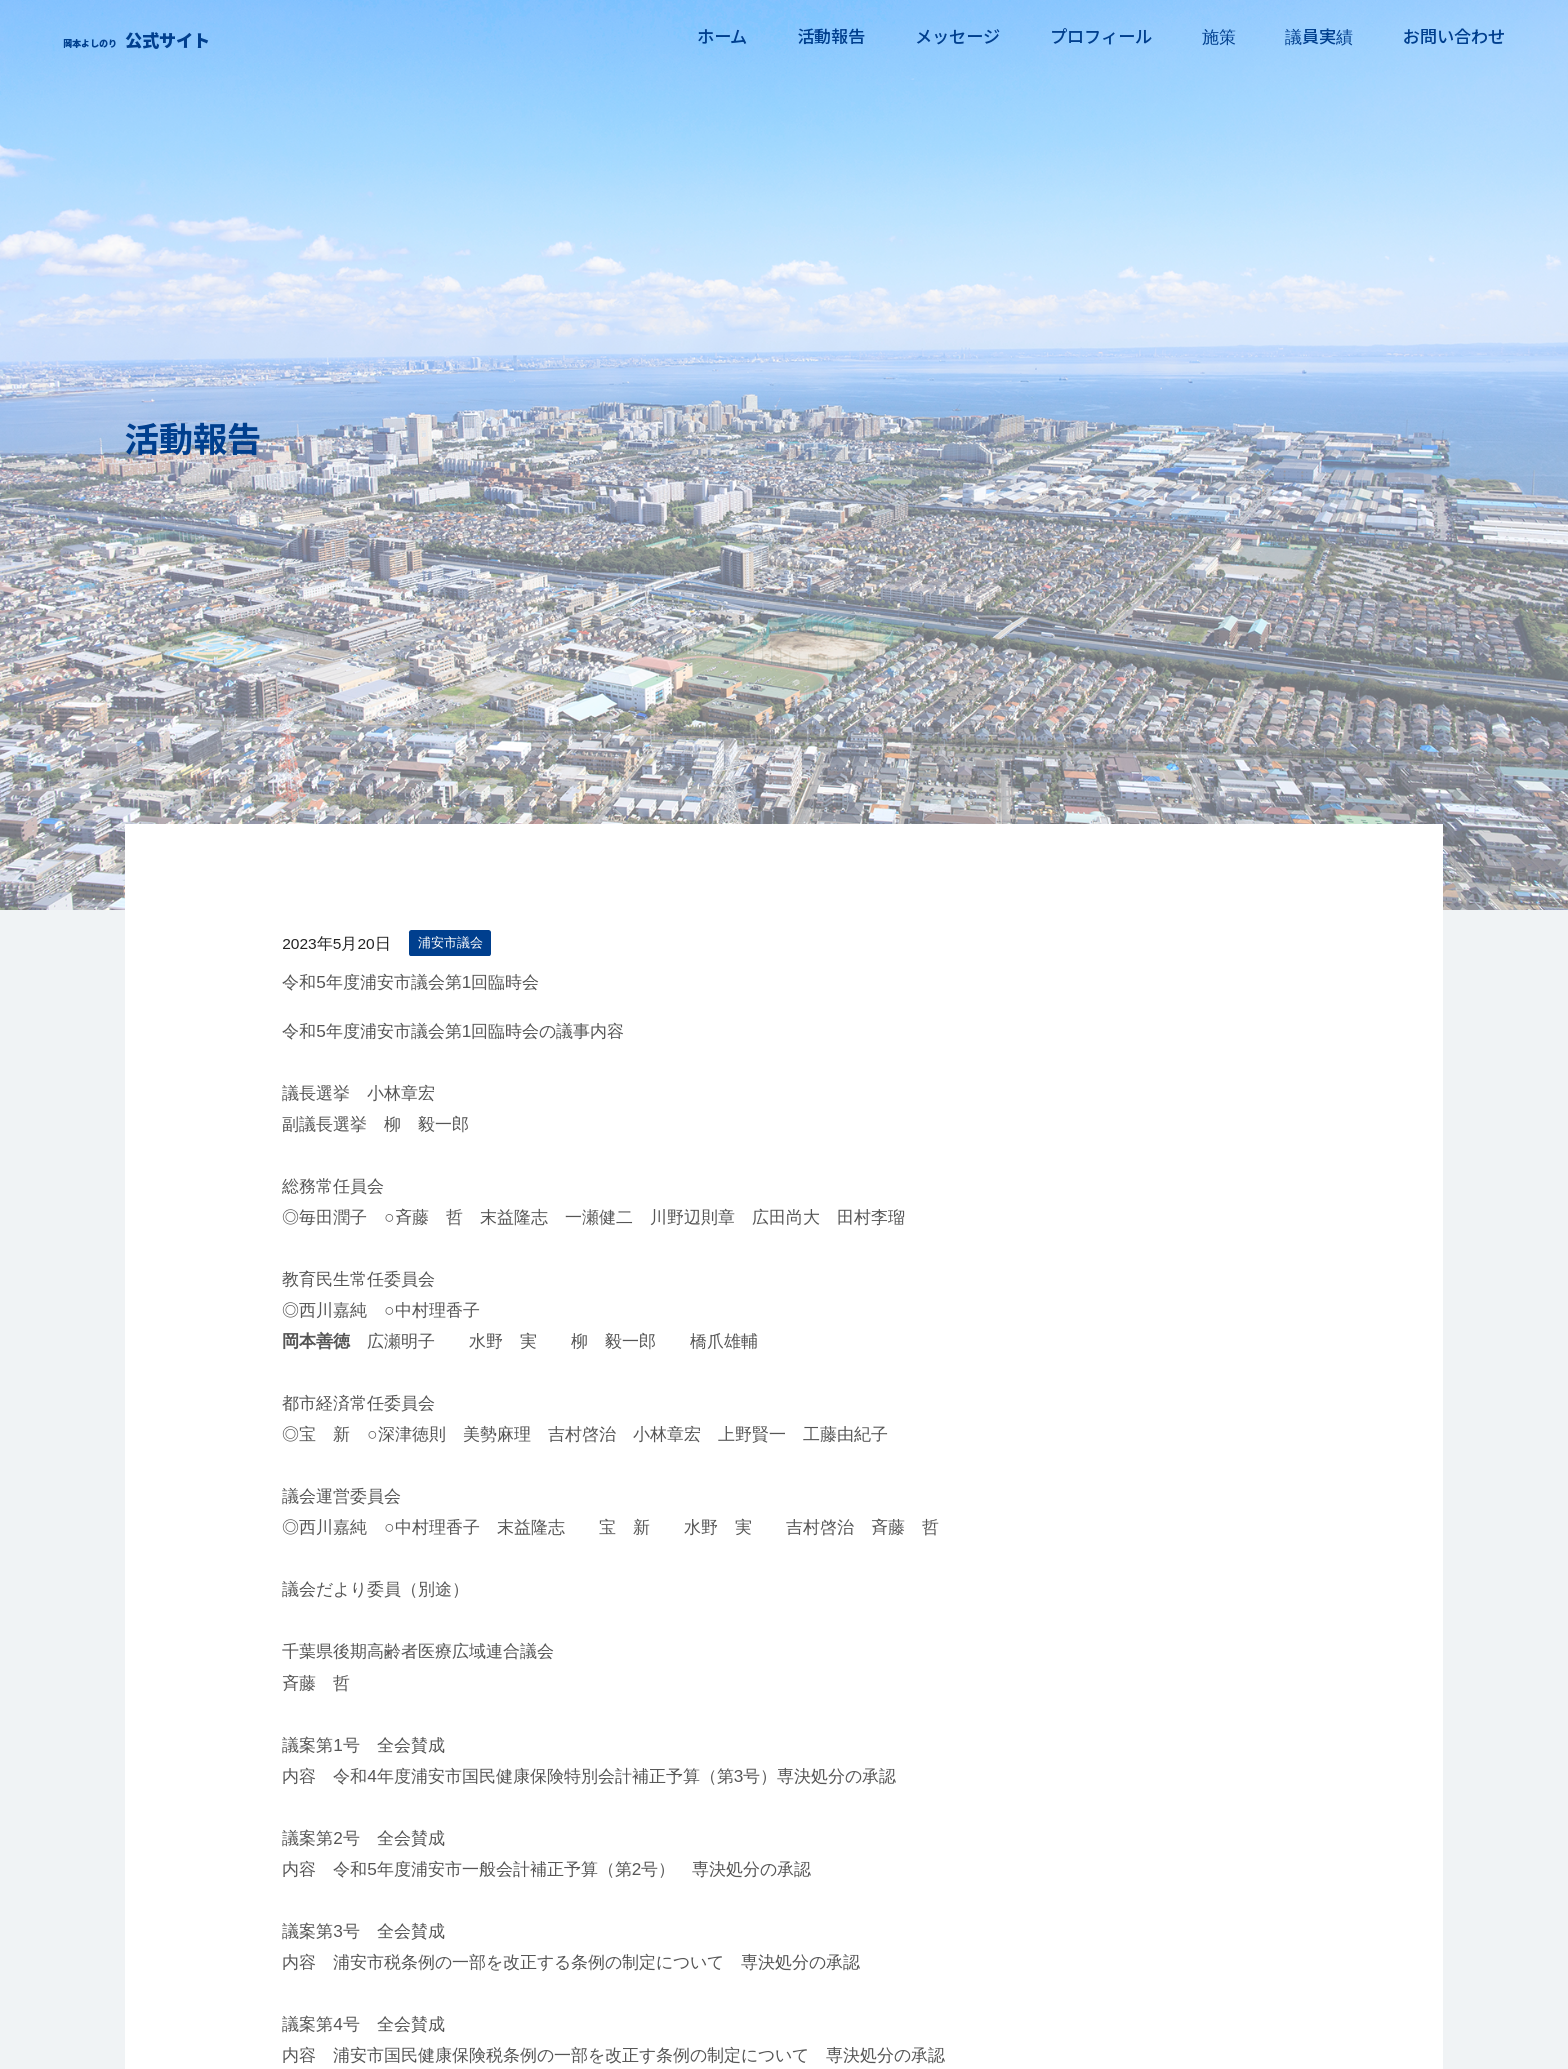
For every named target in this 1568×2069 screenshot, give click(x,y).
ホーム (703, 35)
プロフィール (1091, 35)
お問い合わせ (1454, 35)
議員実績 (1316, 35)
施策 (1212, 35)
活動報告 (815, 35)
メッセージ (944, 35)
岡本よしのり (194, 35)
